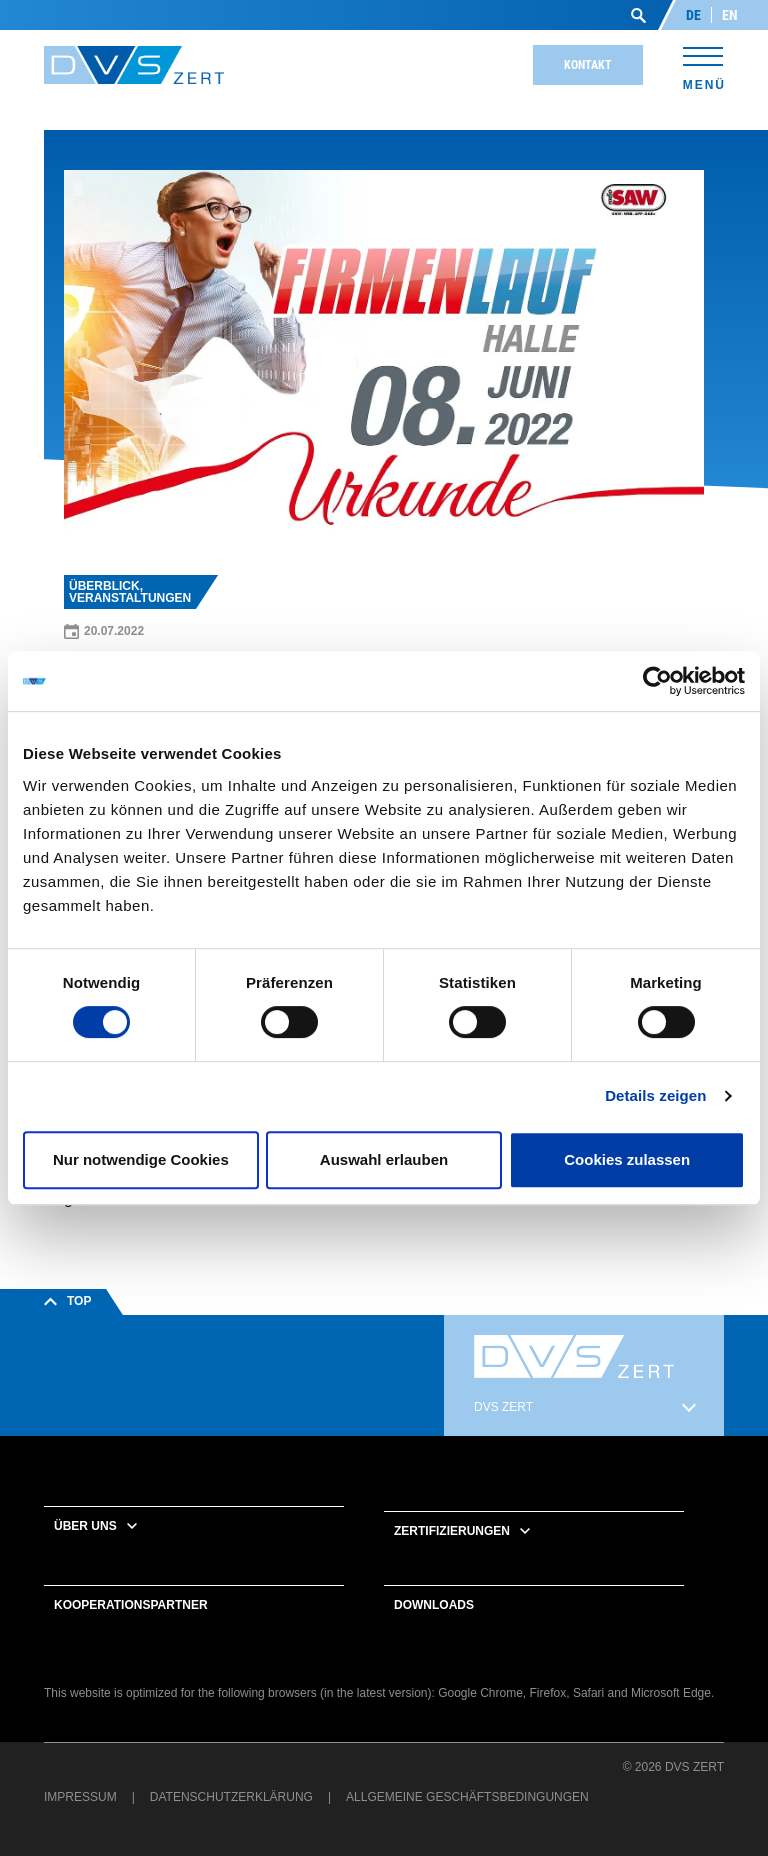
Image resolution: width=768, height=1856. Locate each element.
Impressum (80, 1797)
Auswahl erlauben (384, 1159)
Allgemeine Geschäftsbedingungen (467, 1797)
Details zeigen (655, 1095)
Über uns (85, 1526)
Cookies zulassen (627, 1159)
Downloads (434, 1605)
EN (730, 15)
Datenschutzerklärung (231, 1797)
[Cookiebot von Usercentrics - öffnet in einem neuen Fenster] (657, 681)
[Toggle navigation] (703, 65)
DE (693, 15)
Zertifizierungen (452, 1531)
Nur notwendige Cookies (141, 1159)
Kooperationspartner (131, 1605)
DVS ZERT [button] (503, 1407)
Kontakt (588, 65)
